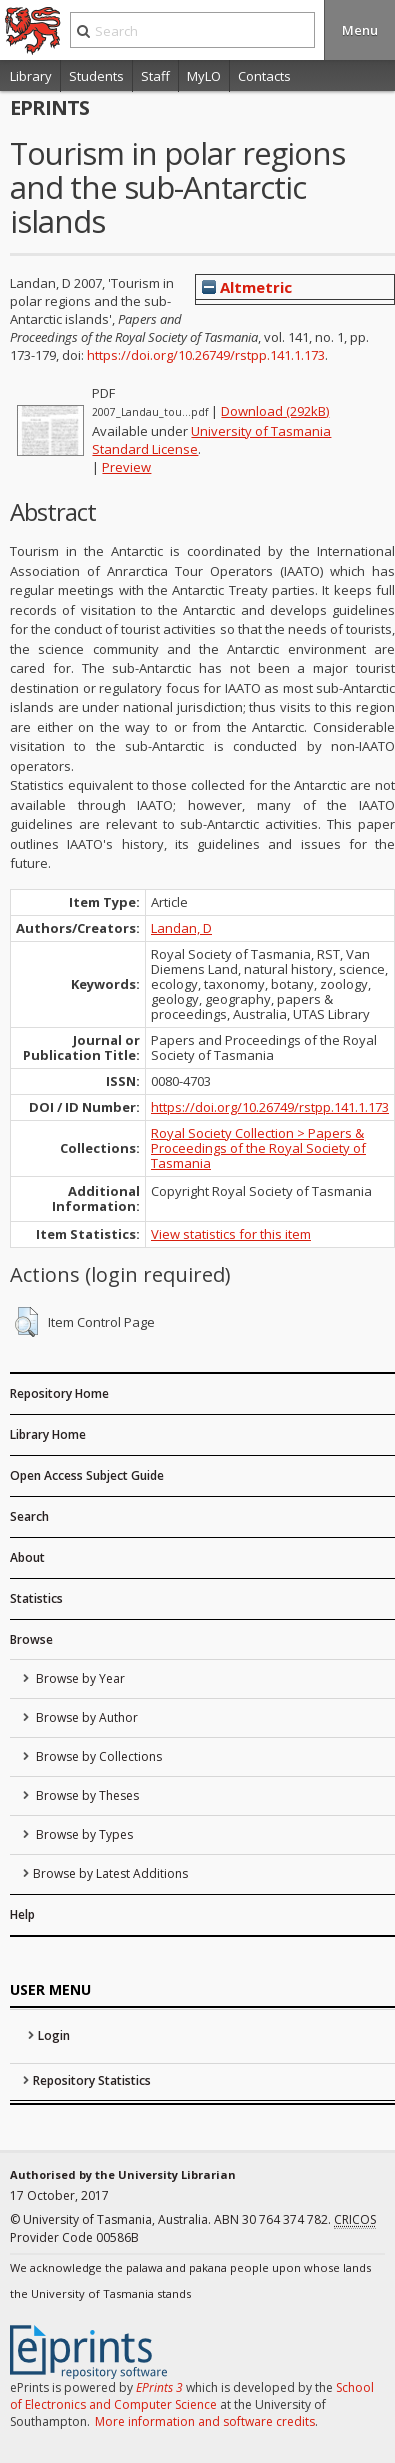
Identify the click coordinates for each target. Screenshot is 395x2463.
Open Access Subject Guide (87, 1475)
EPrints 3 (159, 2387)
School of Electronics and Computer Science (192, 2396)
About (27, 1557)
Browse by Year (79, 1678)
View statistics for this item (231, 1234)
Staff (155, 76)
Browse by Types (83, 1834)
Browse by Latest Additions (110, 1873)
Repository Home (59, 1393)
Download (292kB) (275, 411)
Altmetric (247, 287)
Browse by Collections (97, 1756)
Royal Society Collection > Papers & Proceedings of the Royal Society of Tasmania (258, 1148)
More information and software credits (205, 2421)
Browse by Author (85, 1717)
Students (96, 76)
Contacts (264, 76)
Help (22, 1914)
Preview (126, 467)
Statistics (36, 1598)
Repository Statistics (92, 2080)
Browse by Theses (86, 1795)
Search (29, 1516)
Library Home (48, 1434)
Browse (31, 1639)
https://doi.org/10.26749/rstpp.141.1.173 (206, 355)
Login (54, 2035)
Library (31, 76)
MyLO (204, 76)
